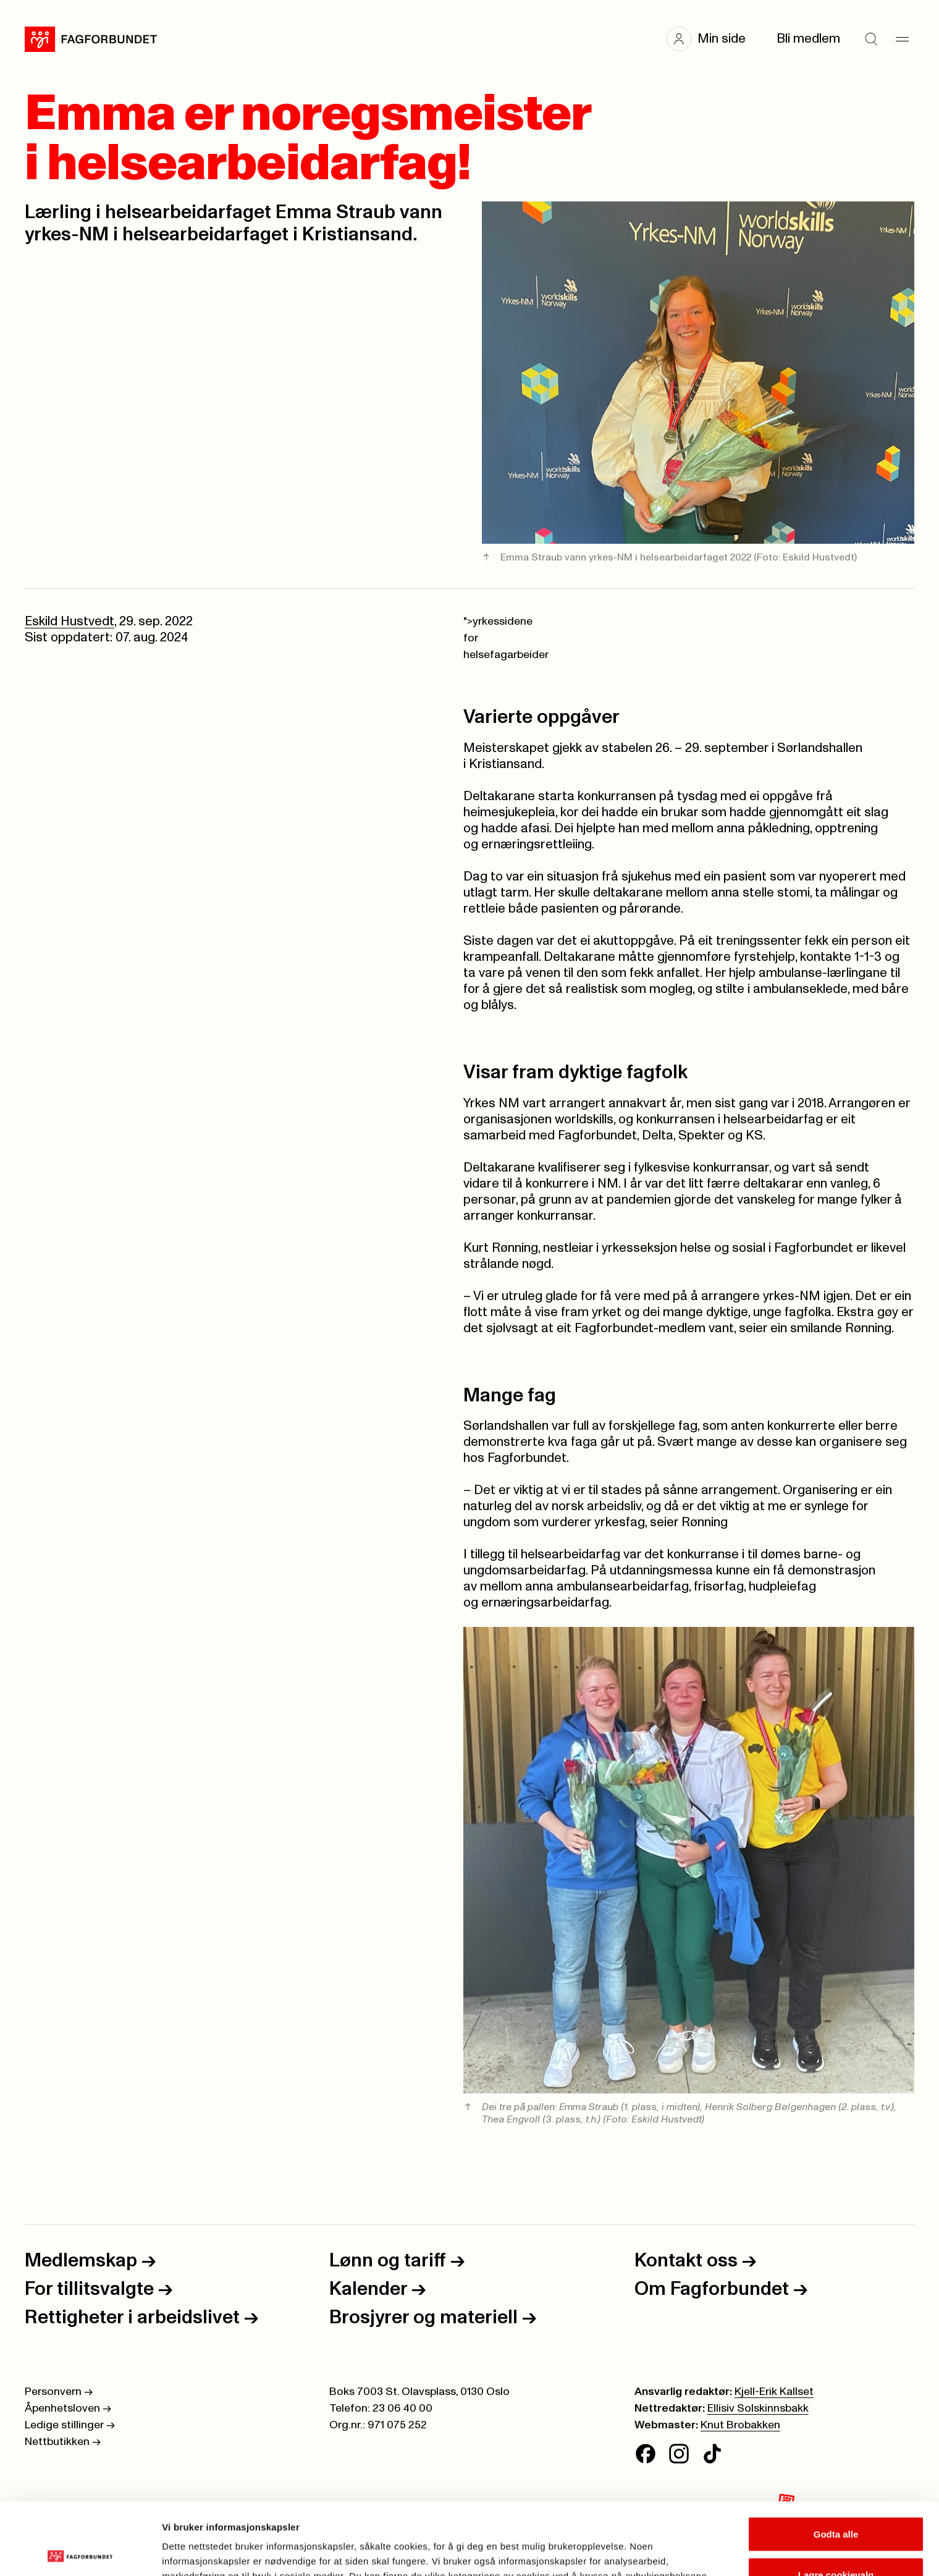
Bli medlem (808, 38)
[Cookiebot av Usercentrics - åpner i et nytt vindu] (80, 2552)
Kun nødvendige (835, 2543)
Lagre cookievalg (836, 2503)
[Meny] (902, 39)
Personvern (59, 2391)
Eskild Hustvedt (69, 621)
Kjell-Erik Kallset (774, 2391)
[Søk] (871, 39)
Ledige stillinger (70, 2425)
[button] (712, 39)
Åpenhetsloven (68, 2408)
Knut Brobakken (740, 2425)
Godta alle (836, 2462)
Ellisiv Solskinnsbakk (758, 2408)
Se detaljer (664, 2544)
